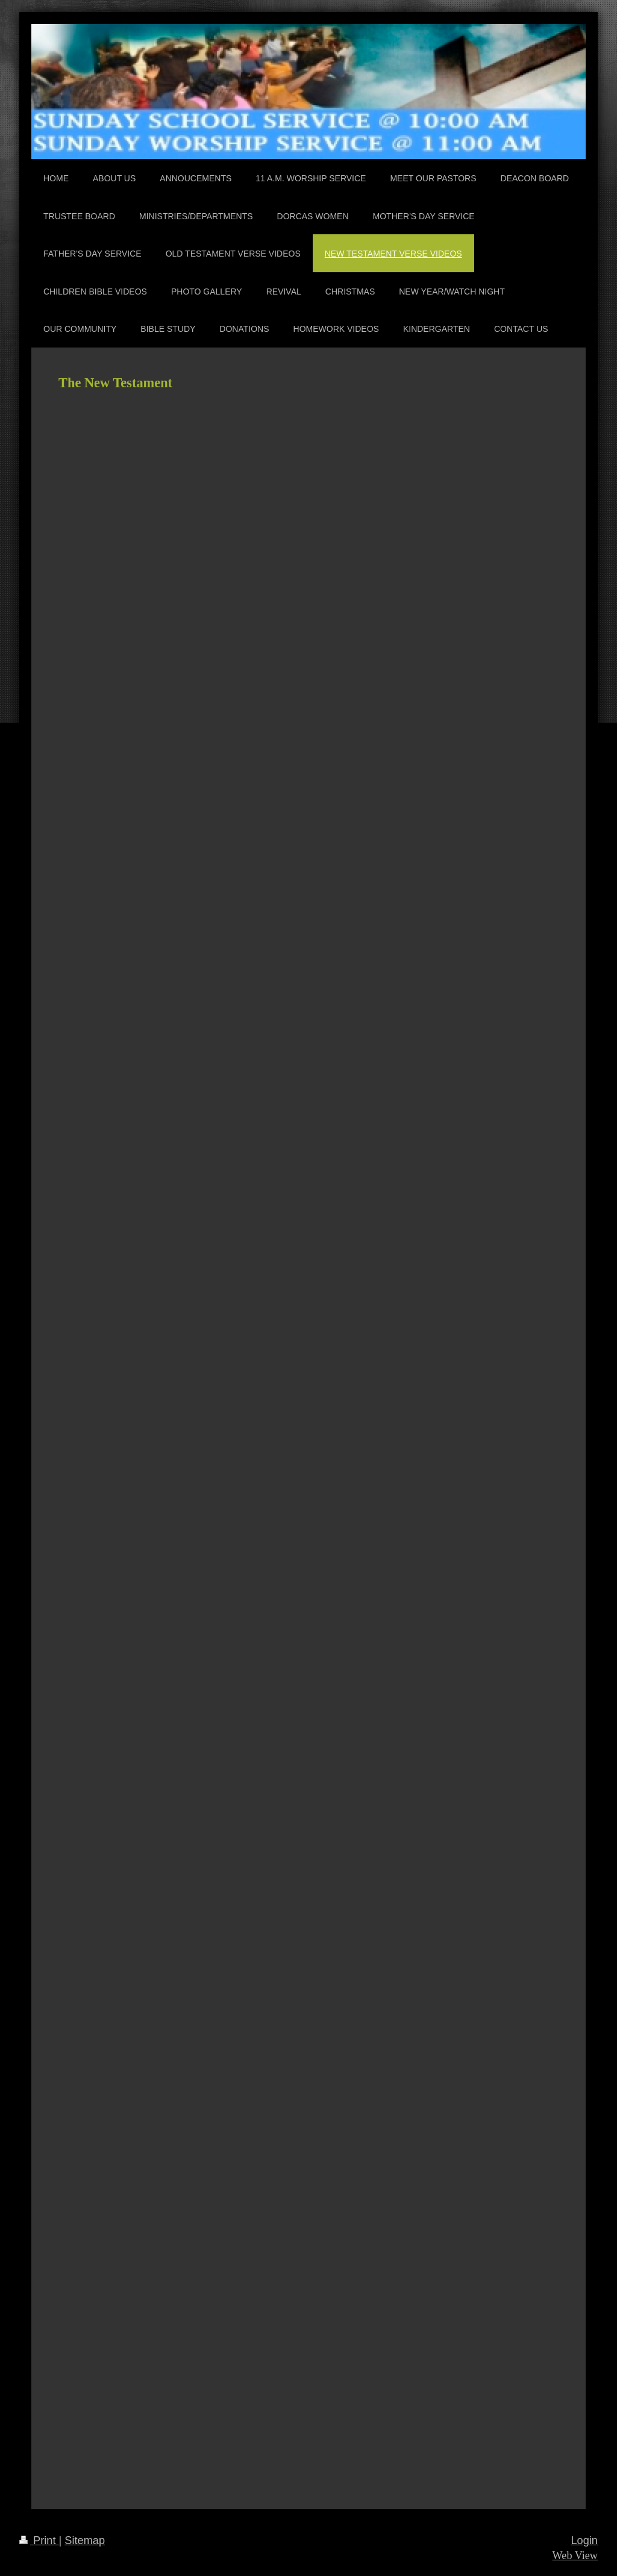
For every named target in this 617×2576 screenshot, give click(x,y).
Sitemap (84, 2540)
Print (39, 2540)
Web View (575, 2555)
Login (584, 2540)
